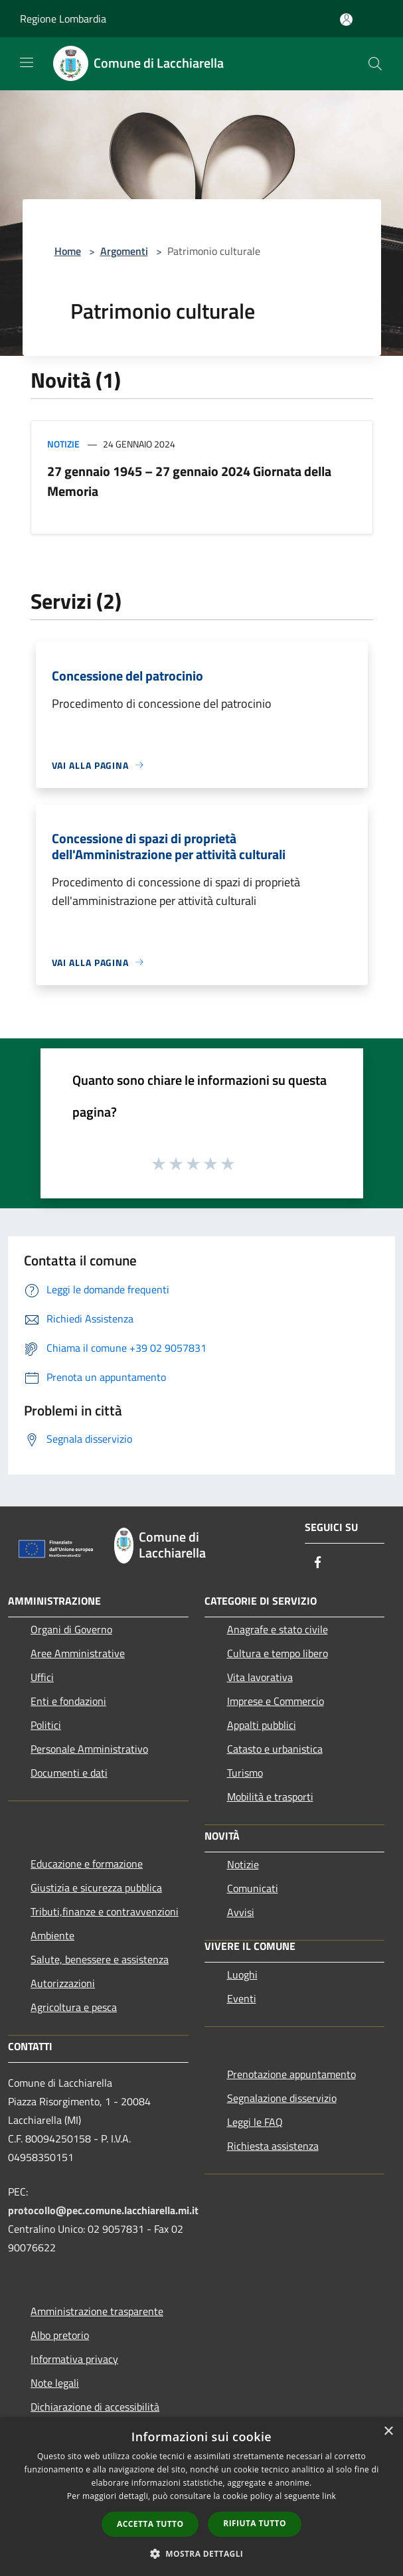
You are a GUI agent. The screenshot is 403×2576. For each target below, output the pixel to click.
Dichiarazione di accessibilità (95, 2407)
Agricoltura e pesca (74, 2007)
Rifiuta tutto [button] (254, 2523)
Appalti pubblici (261, 1725)
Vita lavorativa (260, 1677)
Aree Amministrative (78, 1653)
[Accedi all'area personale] (346, 19)
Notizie (63, 444)
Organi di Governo (71, 1629)
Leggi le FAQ (255, 2122)
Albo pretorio (60, 2335)
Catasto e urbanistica (275, 1749)
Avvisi (240, 1912)
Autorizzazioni (63, 1983)
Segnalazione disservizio (282, 2098)
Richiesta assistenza (273, 2146)
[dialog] (201, 2496)
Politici (46, 1725)
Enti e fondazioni (68, 1701)
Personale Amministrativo (89, 1749)
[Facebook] (318, 1563)
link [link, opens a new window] (329, 2496)
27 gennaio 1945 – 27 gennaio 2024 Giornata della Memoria (189, 481)
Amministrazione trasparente (97, 2311)
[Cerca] (375, 64)
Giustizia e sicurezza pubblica (96, 1887)
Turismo (245, 1773)
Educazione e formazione (87, 1864)
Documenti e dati (69, 1773)
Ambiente (52, 1935)
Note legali (55, 2383)
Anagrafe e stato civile (277, 1629)
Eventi (241, 1998)
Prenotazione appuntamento (291, 2074)
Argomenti (124, 251)
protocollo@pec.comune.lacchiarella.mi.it (103, 2210)
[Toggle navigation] (27, 62)
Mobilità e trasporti (270, 1797)
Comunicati (252, 1888)
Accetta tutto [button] (150, 2524)
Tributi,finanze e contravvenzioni (105, 1911)
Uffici (42, 1677)
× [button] (388, 2432)
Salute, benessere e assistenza (100, 1959)
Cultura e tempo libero (277, 1653)
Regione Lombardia (63, 19)
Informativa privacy (74, 2359)
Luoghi (242, 1974)
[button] (202, 2553)
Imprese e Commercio (275, 1701)
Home (67, 251)
